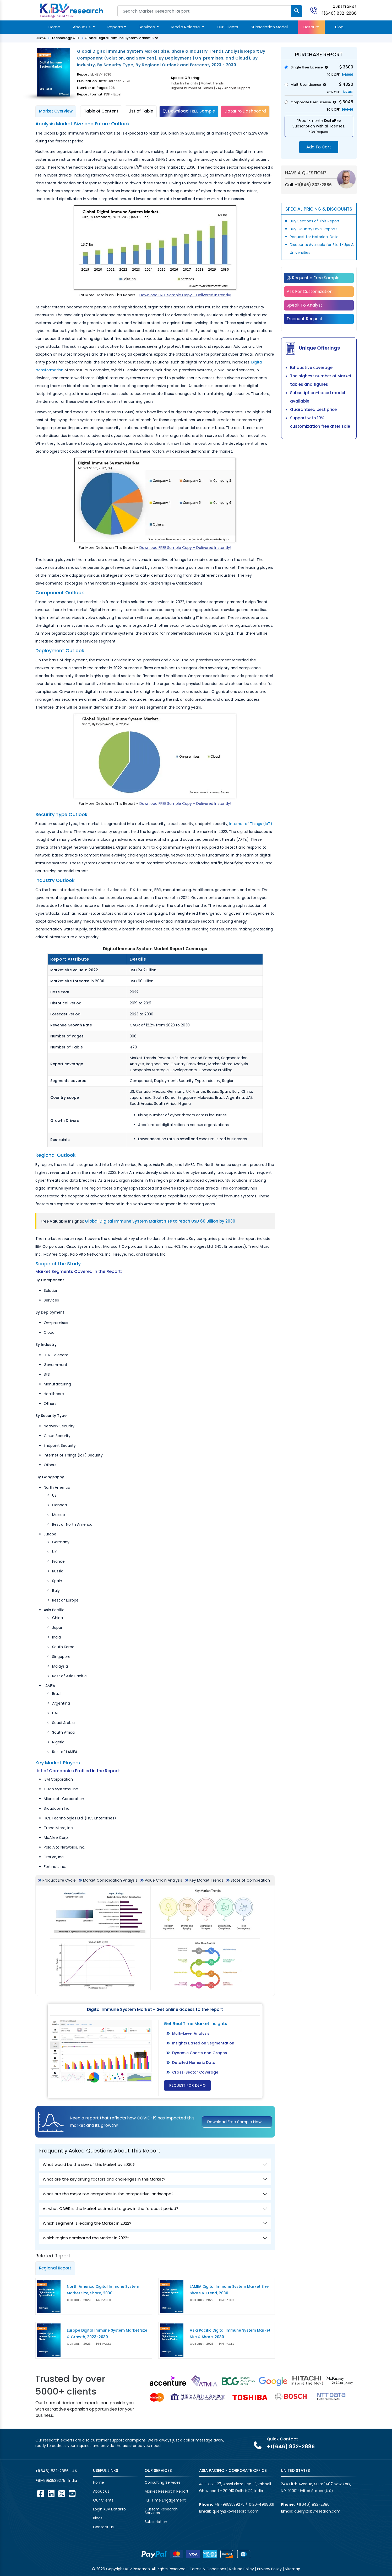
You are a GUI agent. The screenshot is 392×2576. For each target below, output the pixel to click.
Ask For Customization (310, 291)
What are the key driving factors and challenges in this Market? (104, 2179)
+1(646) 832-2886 (338, 13)
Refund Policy (241, 2569)
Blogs (97, 2518)
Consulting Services (163, 2482)
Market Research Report (166, 2491)
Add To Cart (318, 147)
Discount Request (305, 319)
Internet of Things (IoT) (250, 823)
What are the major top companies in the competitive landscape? (108, 2194)
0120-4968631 (261, 2504)
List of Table (140, 111)
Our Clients (227, 27)
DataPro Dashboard (245, 111)
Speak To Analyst (304, 305)
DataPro (311, 27)
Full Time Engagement (165, 2500)
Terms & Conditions (208, 2569)
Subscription (156, 2522)
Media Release (186, 27)
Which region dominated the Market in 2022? (86, 2238)
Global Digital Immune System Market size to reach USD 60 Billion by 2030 (160, 1221)
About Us (82, 27)
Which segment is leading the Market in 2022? (87, 2223)
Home (54, 27)
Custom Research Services (161, 2511)
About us (101, 2491)
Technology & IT (65, 37)
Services (147, 27)
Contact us (103, 2527)
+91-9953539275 (50, 2480)
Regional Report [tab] (55, 2268)
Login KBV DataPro (109, 2509)
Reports (115, 27)
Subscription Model (269, 27)
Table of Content (101, 111)
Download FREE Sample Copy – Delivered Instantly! (185, 295)
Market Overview (56, 111)
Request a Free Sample (313, 278)
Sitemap (292, 2569)
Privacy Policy (269, 2569)
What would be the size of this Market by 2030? (89, 2164)
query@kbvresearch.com (236, 2511)
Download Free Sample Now (234, 2121)
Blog (339, 27)
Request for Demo (187, 2085)
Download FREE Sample (189, 111)
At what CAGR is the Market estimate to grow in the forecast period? (110, 2208)
